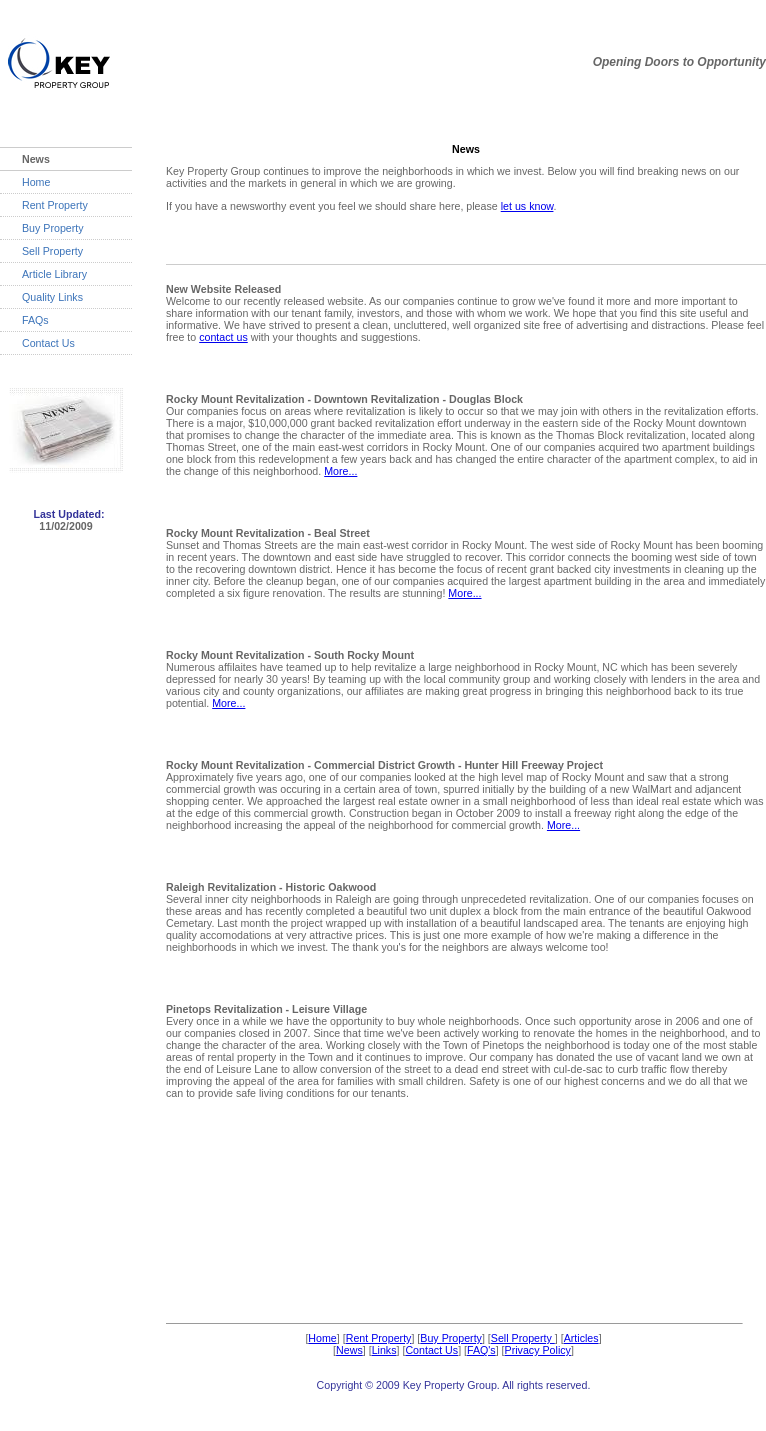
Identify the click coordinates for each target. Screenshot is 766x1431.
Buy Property (53, 228)
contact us (223, 337)
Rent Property (55, 205)
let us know (527, 206)
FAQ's (481, 1350)
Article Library (54, 274)
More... (340, 471)
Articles (581, 1338)
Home (36, 182)
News (349, 1350)
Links (384, 1350)
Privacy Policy (538, 1350)
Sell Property (52, 251)
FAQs (35, 320)
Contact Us (48, 343)
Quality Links (52, 297)
